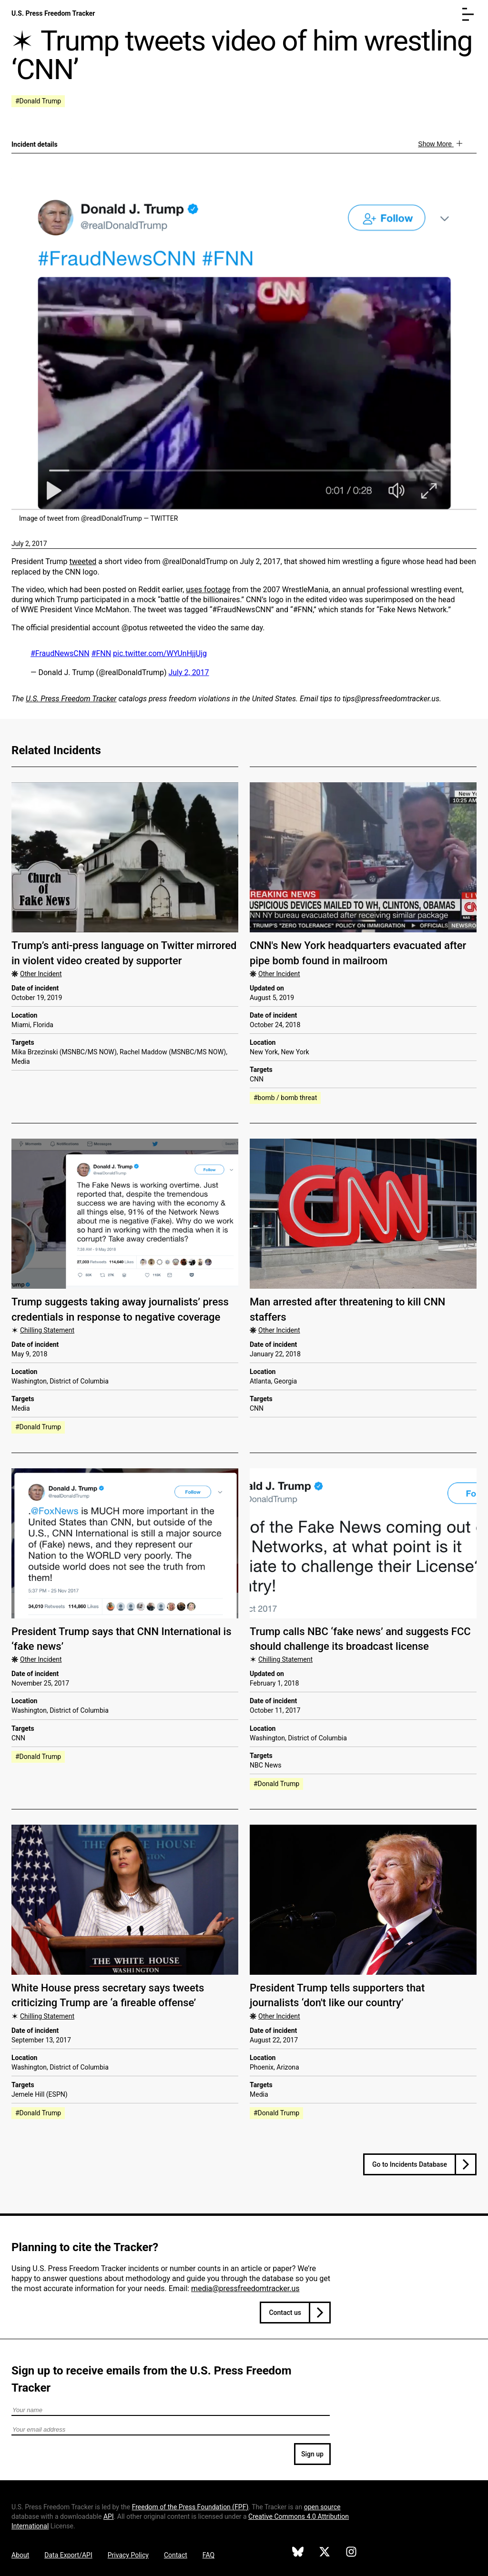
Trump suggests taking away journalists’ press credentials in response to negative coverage (120, 1309)
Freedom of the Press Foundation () (190, 2507)
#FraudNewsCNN (60, 653)
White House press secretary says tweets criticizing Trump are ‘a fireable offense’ (107, 1995)
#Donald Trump (38, 101)
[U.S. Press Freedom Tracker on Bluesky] (298, 2553)
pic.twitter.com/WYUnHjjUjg (160, 653)
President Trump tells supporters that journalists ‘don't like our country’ (337, 1995)
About (20, 2555)
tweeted (82, 561)
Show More (436, 144)
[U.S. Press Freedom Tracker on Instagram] (351, 2553)
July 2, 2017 (29, 543)
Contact (175, 2555)
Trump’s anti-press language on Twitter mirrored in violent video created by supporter (124, 952)
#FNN (102, 653)
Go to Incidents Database (409, 2164)
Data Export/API (68, 2555)
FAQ (208, 2555)
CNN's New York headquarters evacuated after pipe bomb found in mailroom (358, 952)
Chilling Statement (47, 1330)
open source (322, 2507)
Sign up (312, 2454)
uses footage (208, 589)
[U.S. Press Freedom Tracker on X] (324, 2553)
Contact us (285, 2312)
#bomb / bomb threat (285, 1097)
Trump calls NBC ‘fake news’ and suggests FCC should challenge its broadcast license (360, 1639)
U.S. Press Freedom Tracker (53, 13)
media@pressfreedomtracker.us (245, 2288)
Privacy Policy (128, 2555)
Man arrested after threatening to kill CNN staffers (347, 1309)
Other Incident (40, 974)
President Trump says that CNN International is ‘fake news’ (121, 1639)
